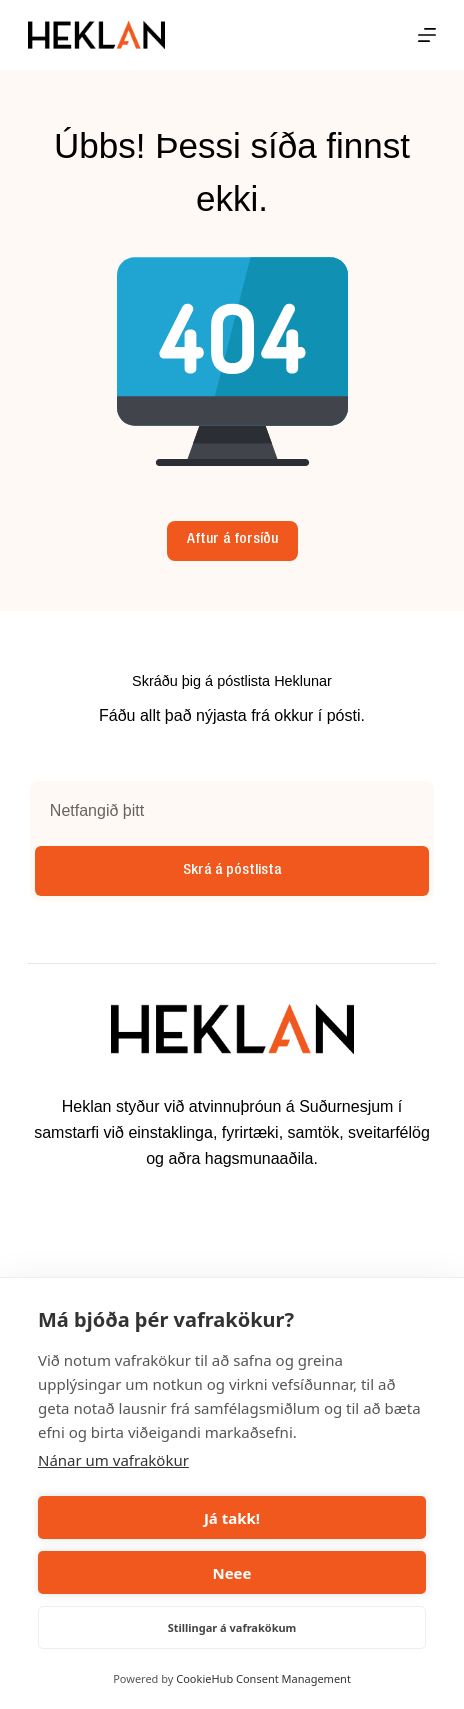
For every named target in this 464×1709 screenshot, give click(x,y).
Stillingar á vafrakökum (232, 1627)
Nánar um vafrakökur (113, 1460)
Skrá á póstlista (232, 870)
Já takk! (232, 1518)
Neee (231, 1573)
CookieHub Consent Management (263, 1678)
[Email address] (232, 811)
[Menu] (427, 35)
